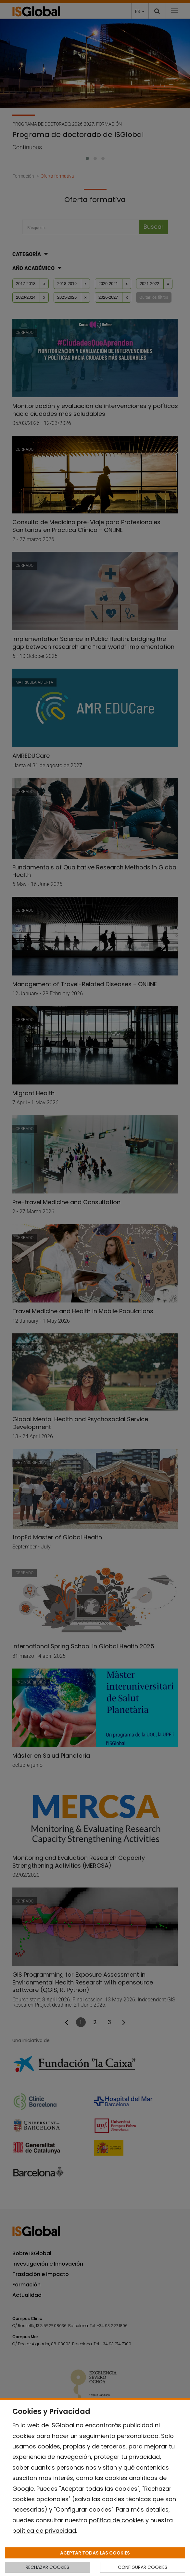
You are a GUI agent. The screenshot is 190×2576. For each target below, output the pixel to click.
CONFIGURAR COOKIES (142, 2567)
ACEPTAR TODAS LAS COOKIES (95, 2553)
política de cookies (116, 2520)
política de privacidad (44, 2531)
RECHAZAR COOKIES (47, 2567)
